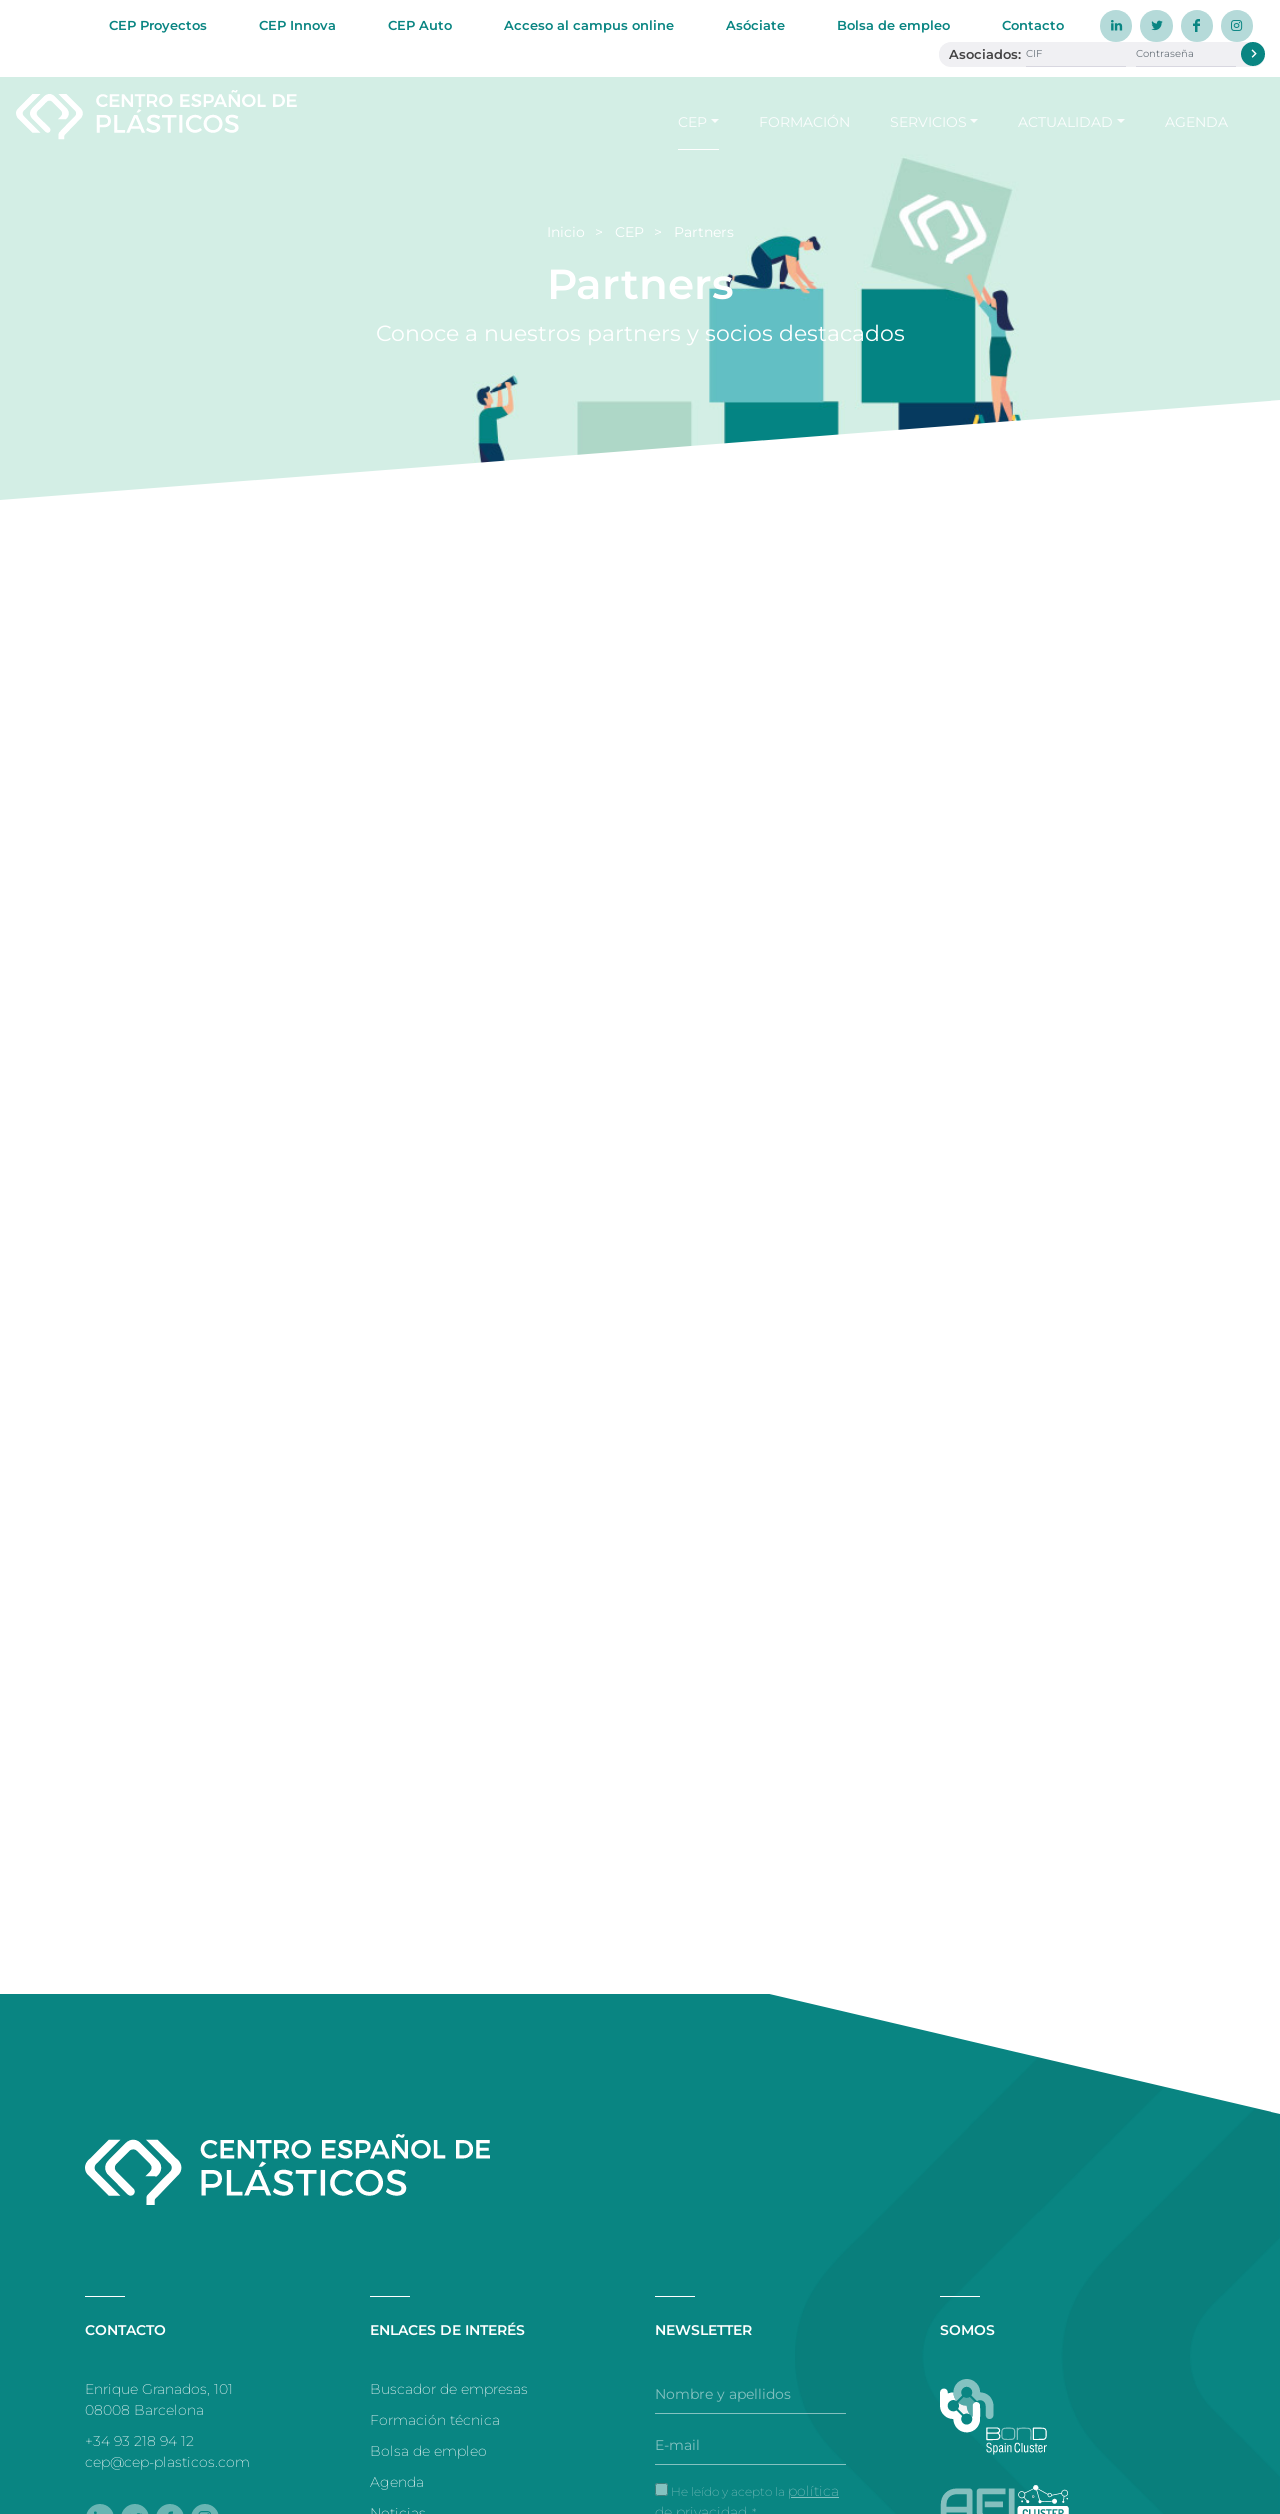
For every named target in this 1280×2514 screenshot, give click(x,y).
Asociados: (985, 54)
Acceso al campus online (589, 25)
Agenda (1196, 121)
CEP (692, 121)
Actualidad (1065, 121)
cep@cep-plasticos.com (167, 2462)
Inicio (566, 232)
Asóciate (755, 25)
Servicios (928, 121)
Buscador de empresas (449, 2389)
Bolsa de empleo (893, 25)
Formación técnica (435, 2420)
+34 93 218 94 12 (139, 2441)
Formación (804, 121)
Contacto (1033, 25)
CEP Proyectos (158, 25)
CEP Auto (420, 25)
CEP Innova (297, 25)
